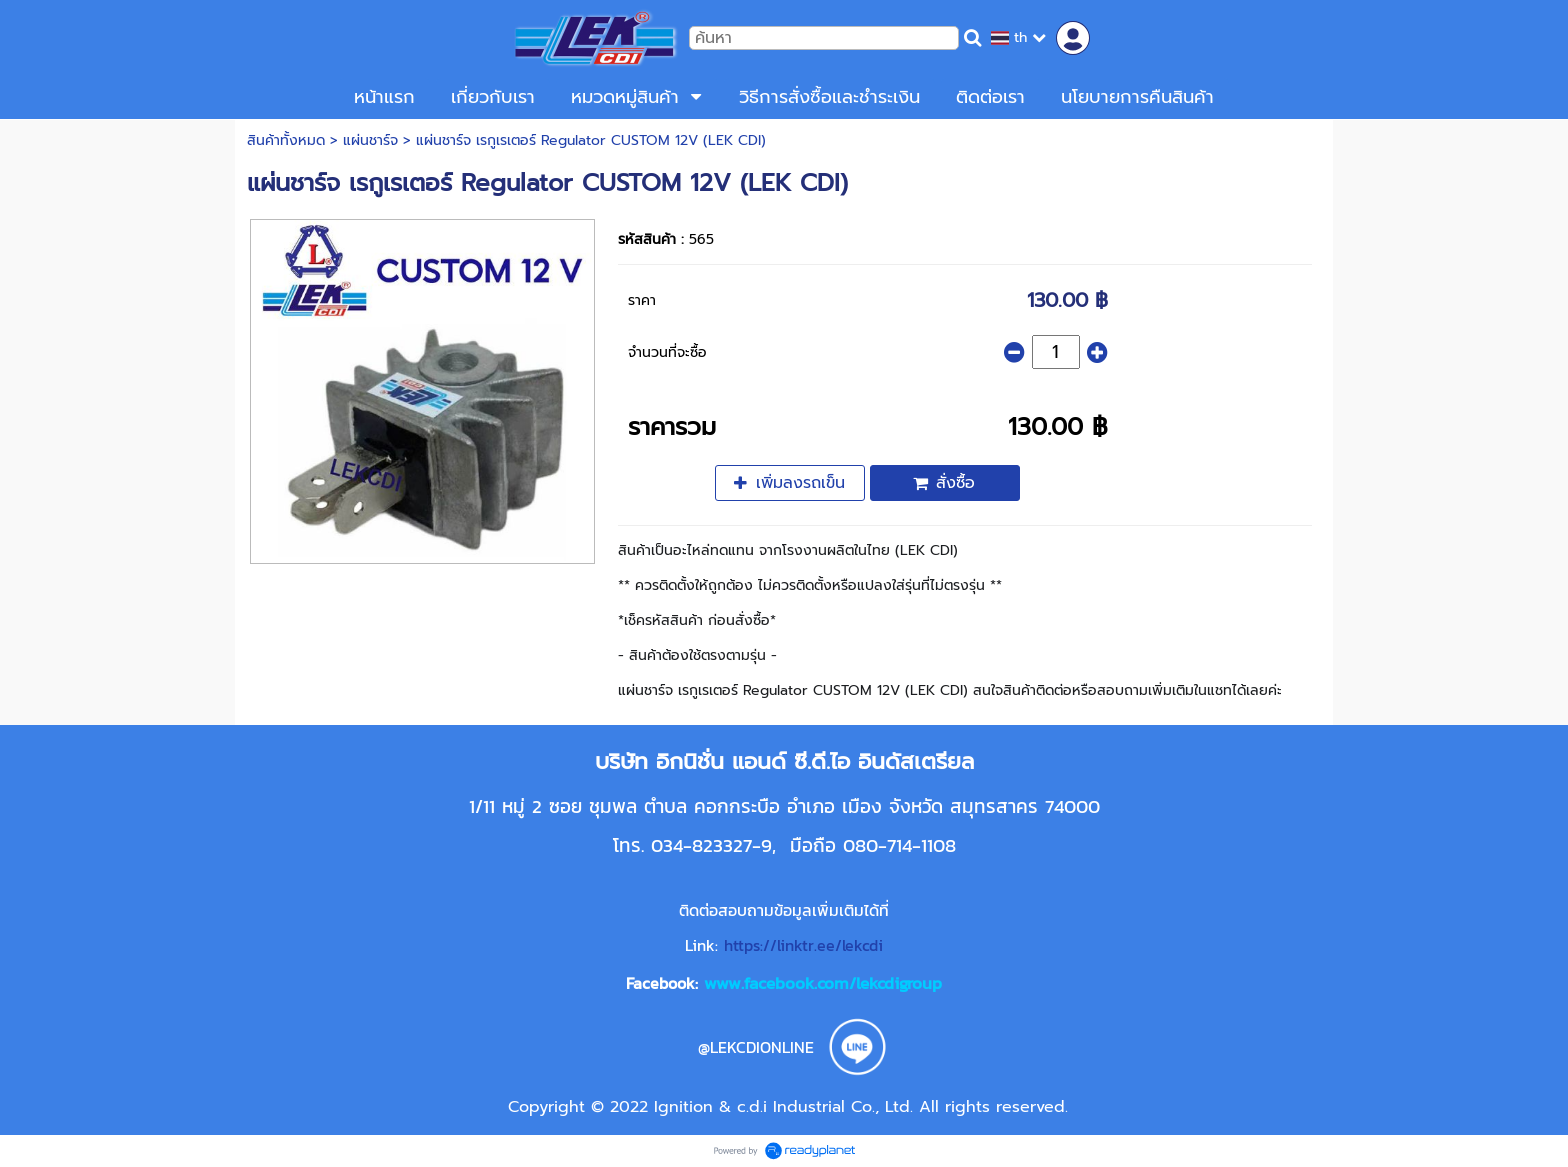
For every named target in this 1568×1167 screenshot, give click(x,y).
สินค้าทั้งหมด (286, 140)
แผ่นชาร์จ (370, 140)
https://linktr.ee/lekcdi (803, 945)
